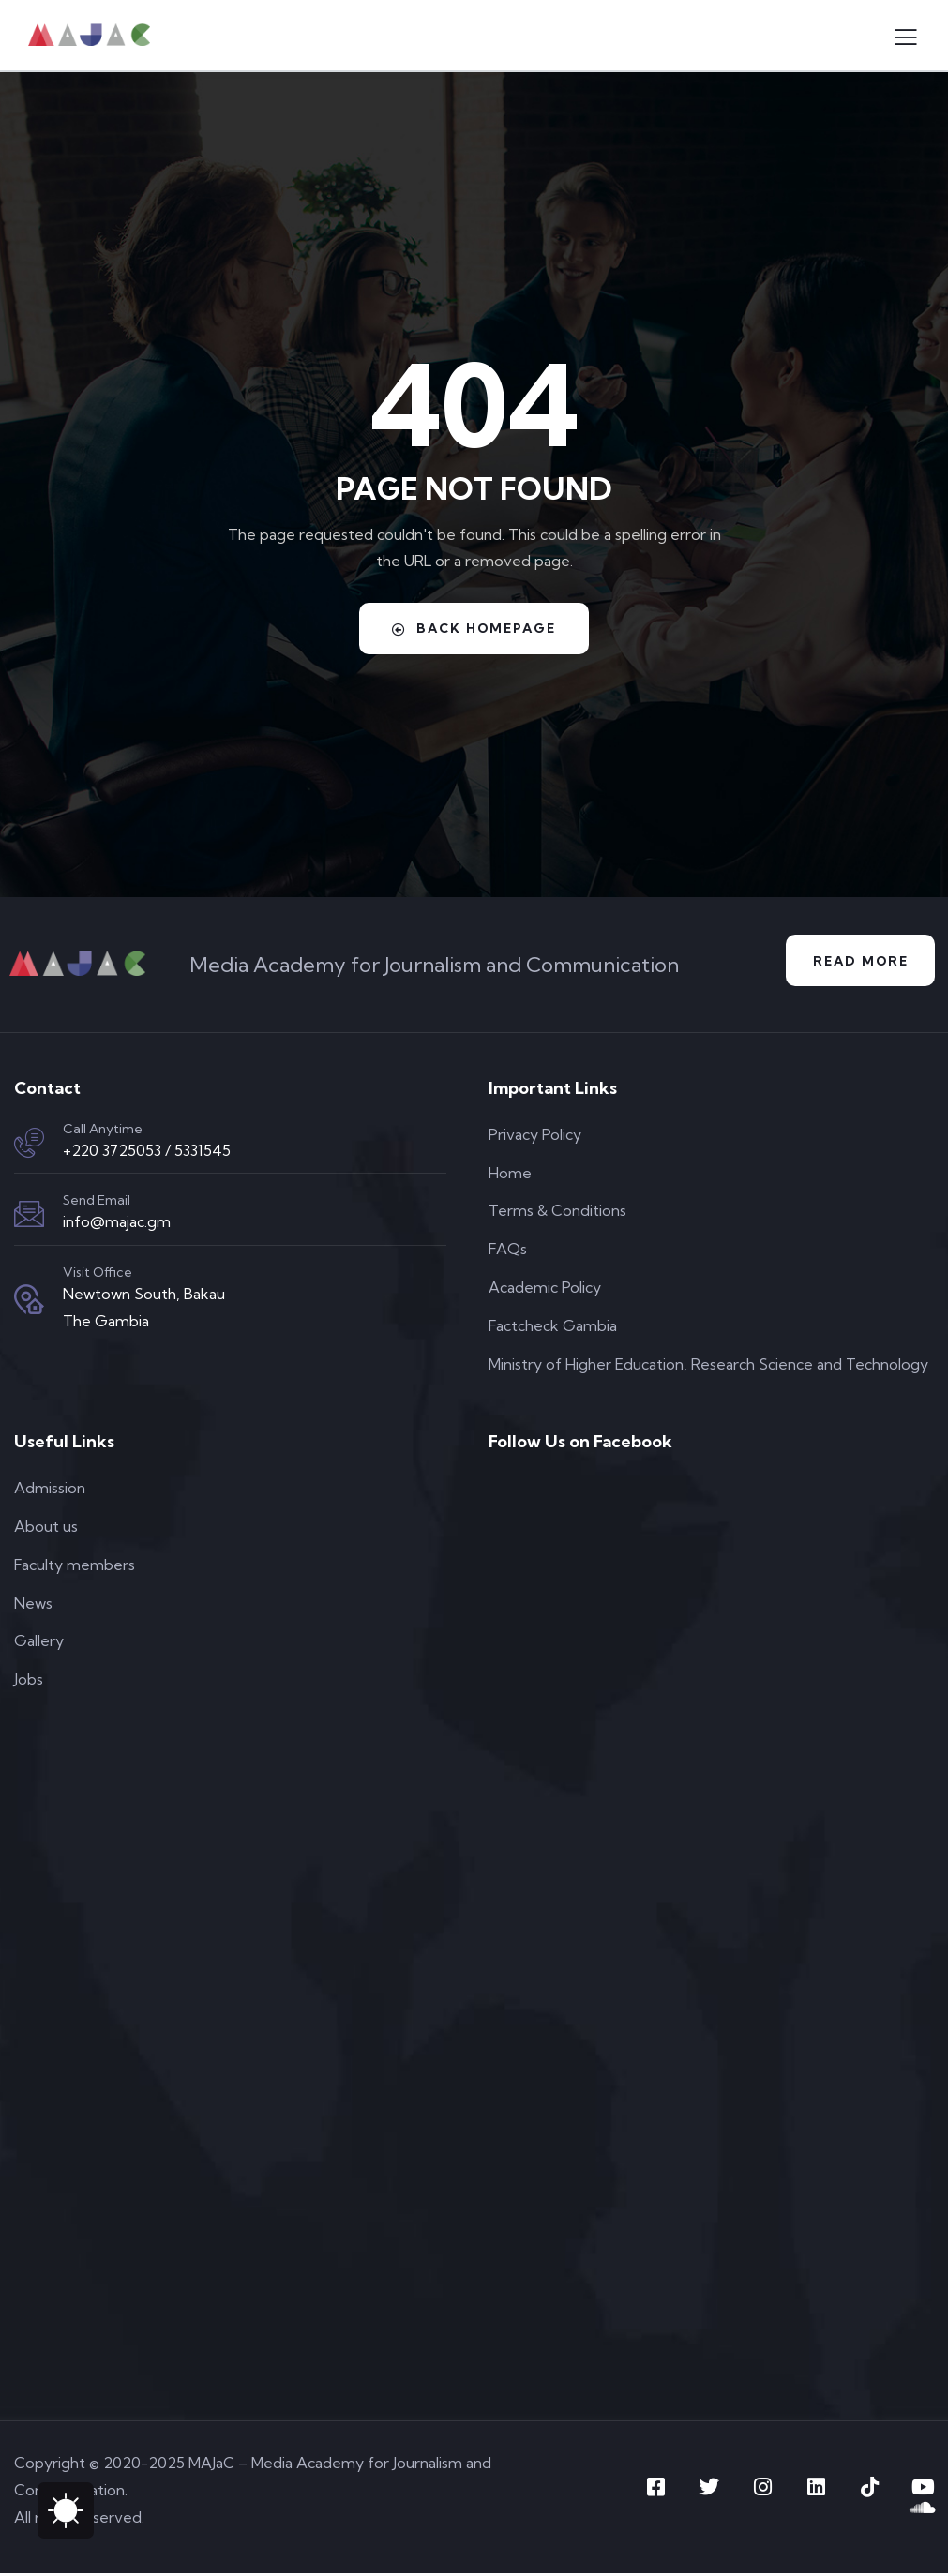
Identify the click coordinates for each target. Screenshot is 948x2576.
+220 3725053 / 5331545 (147, 1152)
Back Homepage (474, 628)
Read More (857, 961)
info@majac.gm (117, 1223)
